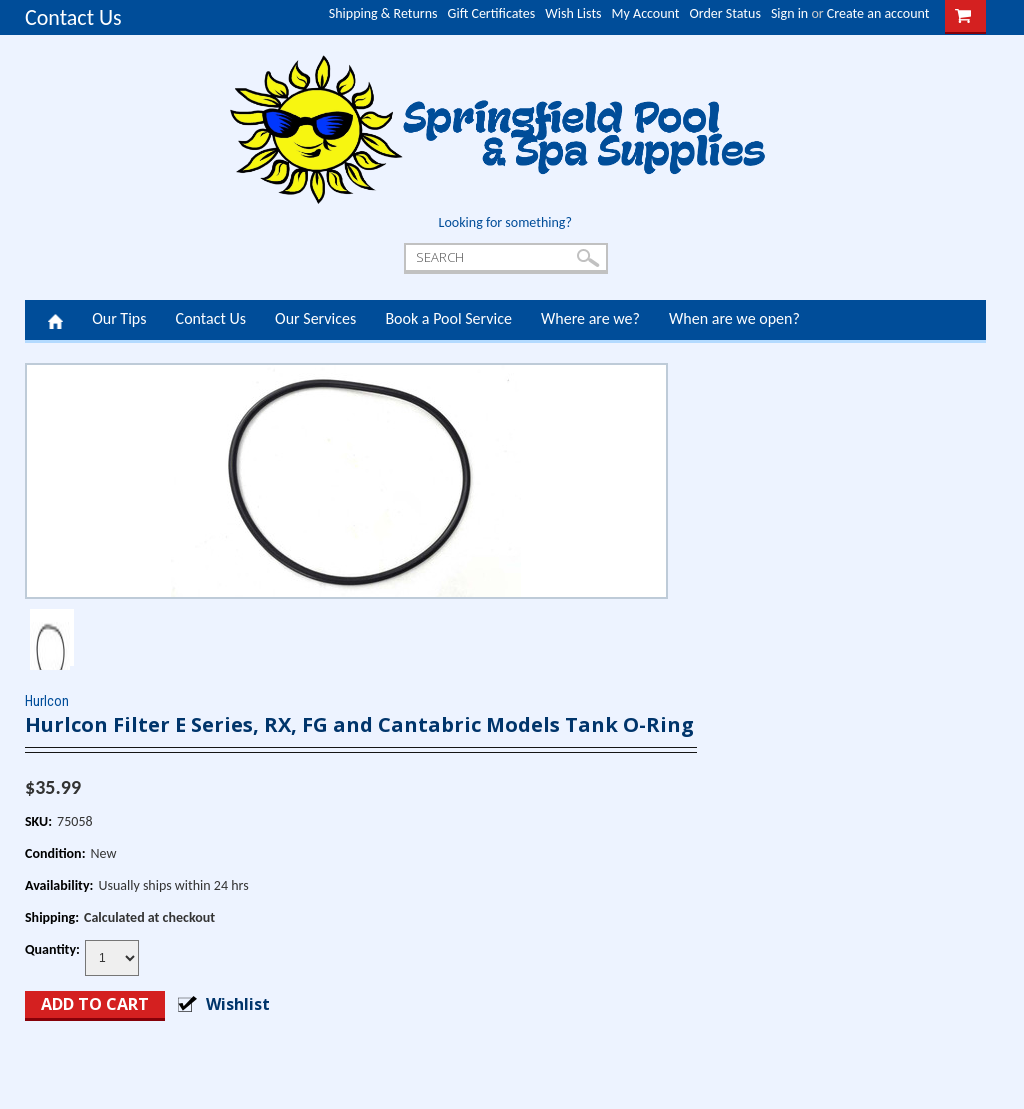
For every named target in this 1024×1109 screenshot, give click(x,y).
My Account (646, 13)
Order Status (725, 13)
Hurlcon (47, 701)
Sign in (789, 13)
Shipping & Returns (383, 13)
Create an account (878, 13)
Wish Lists (573, 13)
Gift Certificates (492, 13)
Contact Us (73, 17)
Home (55, 320)
